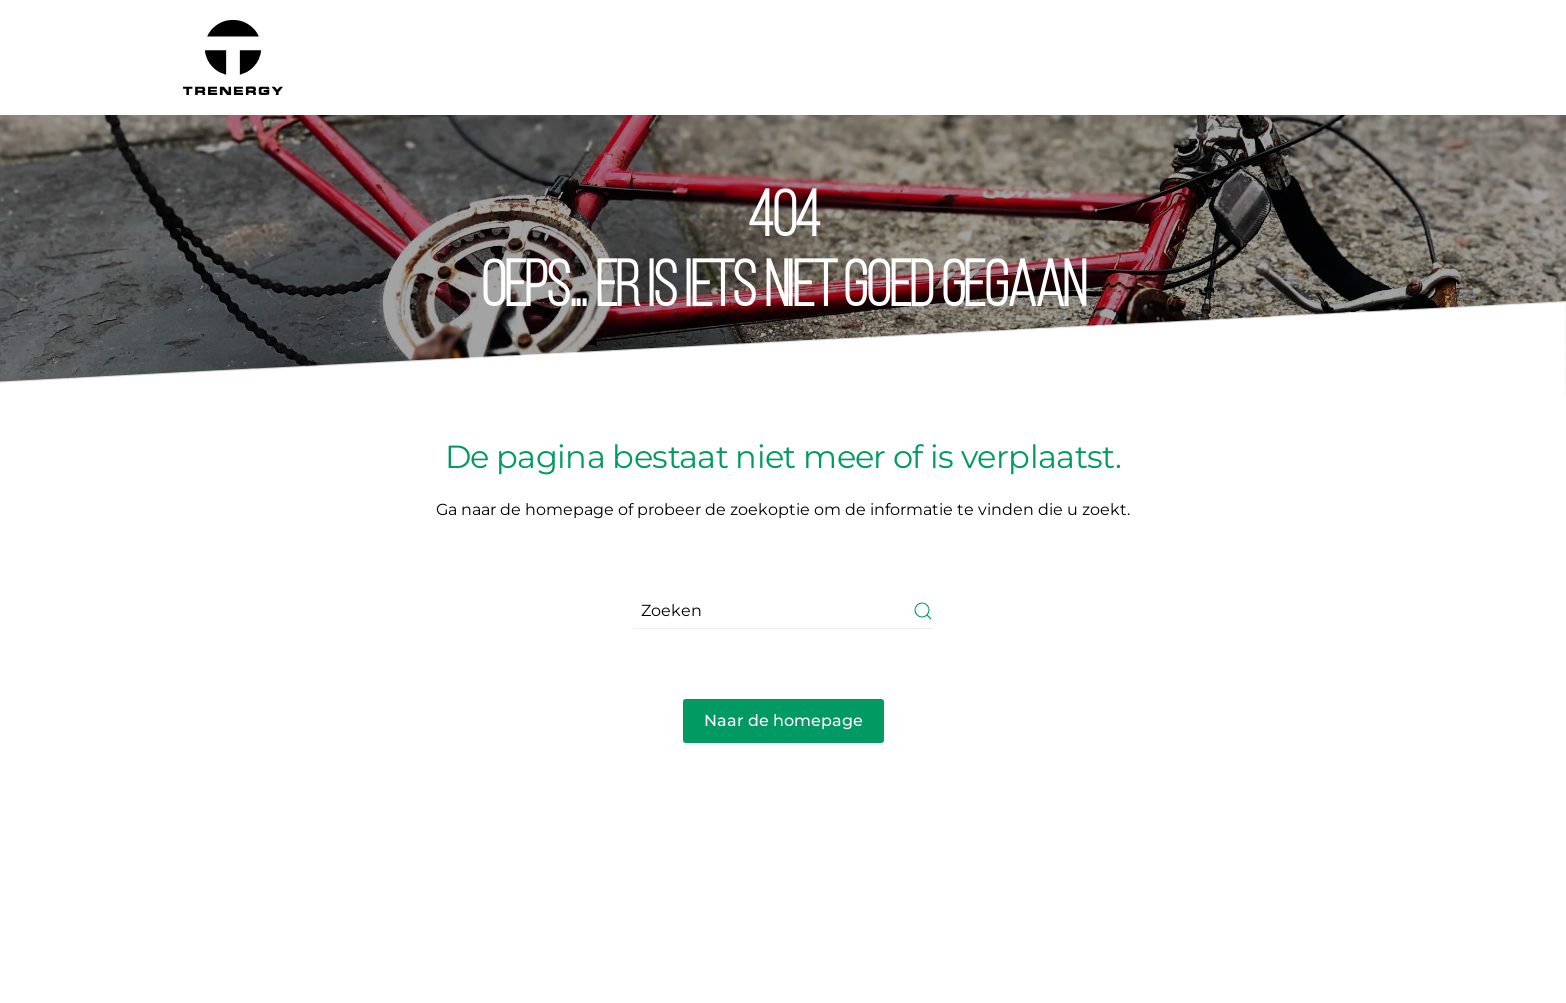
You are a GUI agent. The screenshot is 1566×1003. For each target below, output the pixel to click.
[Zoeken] (783, 611)
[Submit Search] (923, 611)
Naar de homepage (783, 720)
